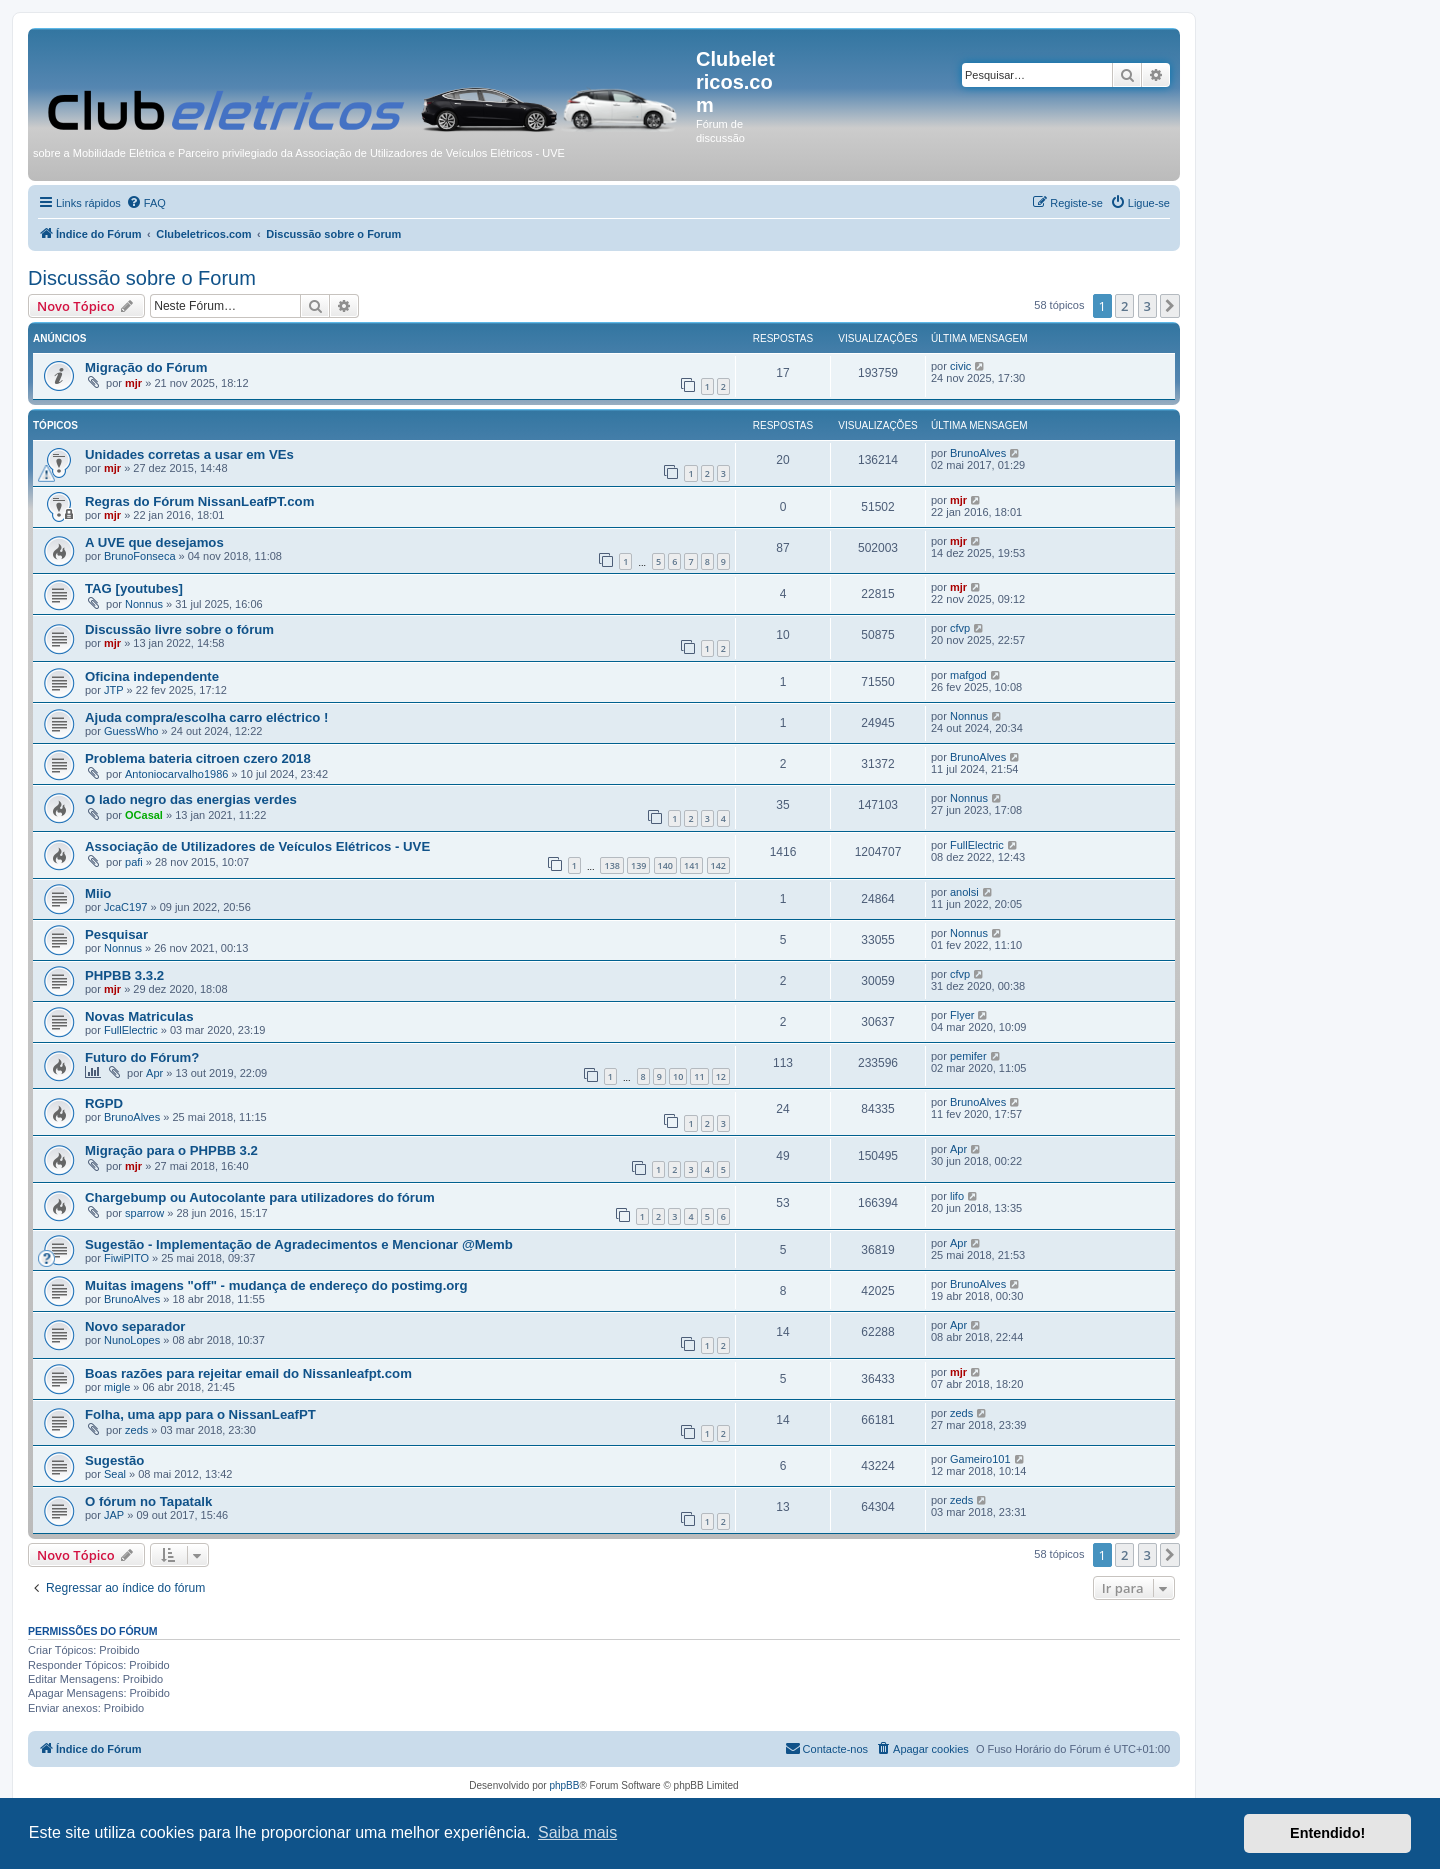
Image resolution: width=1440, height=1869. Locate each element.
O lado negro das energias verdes (191, 799)
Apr (154, 1073)
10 (678, 1076)
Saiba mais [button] (577, 1832)
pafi (134, 862)
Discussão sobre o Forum (142, 278)
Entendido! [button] (1327, 1833)
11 (699, 1076)
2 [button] (1124, 306)
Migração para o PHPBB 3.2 (171, 1150)
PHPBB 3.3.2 (124, 975)
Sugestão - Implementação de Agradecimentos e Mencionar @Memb (299, 1244)
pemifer (968, 1056)
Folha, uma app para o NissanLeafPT (200, 1414)
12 (721, 1076)
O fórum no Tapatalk (148, 1501)
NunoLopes (132, 1340)
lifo (957, 1196)
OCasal (144, 815)
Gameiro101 (980, 1459)
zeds (136, 1430)
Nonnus (144, 604)
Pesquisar (116, 934)
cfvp (960, 628)
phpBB (564, 1785)
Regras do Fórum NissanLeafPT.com (199, 501)
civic (960, 366)
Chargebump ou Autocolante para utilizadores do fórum (260, 1197)
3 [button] (1147, 306)
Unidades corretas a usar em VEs (189, 454)
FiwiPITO (126, 1258)
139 (638, 865)
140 (665, 865)
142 (718, 865)
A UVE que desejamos (154, 542)
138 (611, 865)
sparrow (144, 1213)
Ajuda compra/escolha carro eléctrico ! (206, 717)
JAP (114, 1515)
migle (117, 1387)
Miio (98, 893)
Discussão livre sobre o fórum (179, 629)
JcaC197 (125, 907)
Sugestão (114, 1460)
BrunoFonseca (140, 556)
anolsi (964, 892)
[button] (1170, 306)
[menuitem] (146, 203)
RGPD (104, 1103)
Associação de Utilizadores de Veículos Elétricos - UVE (257, 846)
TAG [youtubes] (134, 588)
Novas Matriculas (139, 1016)
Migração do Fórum (146, 367)
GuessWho (131, 731)
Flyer (962, 1015)
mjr (133, 383)
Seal (115, 1474)
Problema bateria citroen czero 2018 (198, 758)
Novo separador (135, 1326)
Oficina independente (152, 676)
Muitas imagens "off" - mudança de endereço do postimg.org (276, 1285)
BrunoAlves (978, 453)
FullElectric (977, 845)
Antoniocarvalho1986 (176, 774)
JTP (114, 690)
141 (691, 865)
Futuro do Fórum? (142, 1057)
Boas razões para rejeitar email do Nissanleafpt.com (248, 1373)
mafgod (968, 675)
